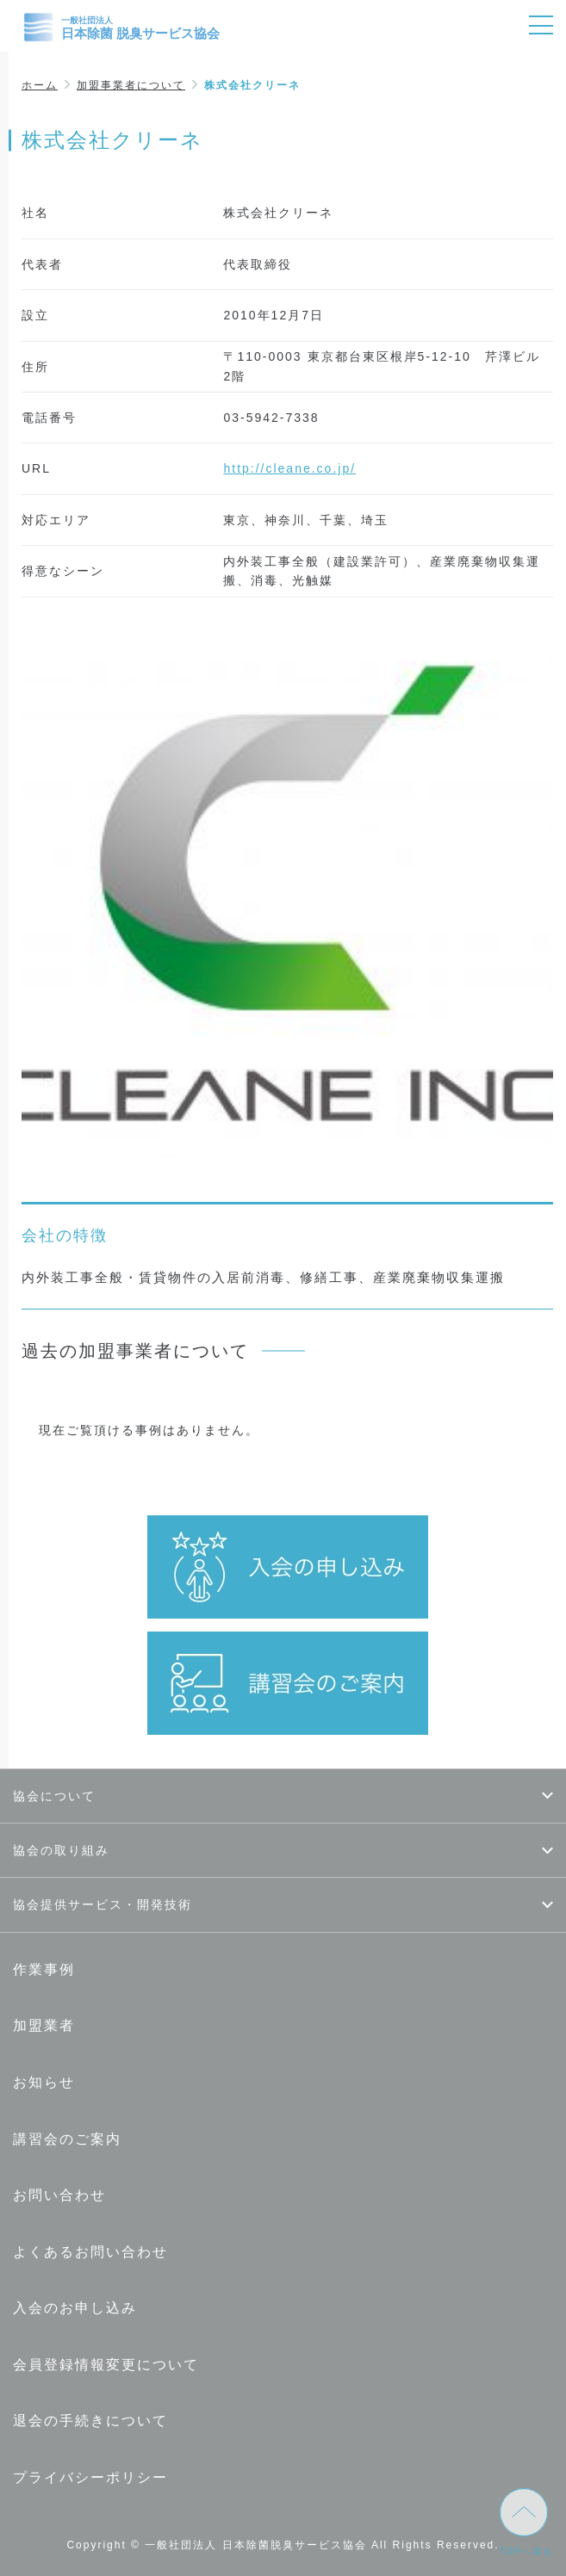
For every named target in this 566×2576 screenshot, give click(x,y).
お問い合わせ (59, 2195)
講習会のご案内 (67, 2139)
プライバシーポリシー (90, 2477)
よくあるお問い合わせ (90, 2252)
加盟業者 (44, 2025)
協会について (54, 1796)
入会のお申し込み (75, 2307)
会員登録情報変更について (106, 2364)
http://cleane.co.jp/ (289, 468)
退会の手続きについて (90, 2420)
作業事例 (44, 1969)
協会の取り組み (61, 1850)
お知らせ (44, 2082)
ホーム (40, 85)
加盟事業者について (131, 85)
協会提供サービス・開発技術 (102, 1904)
